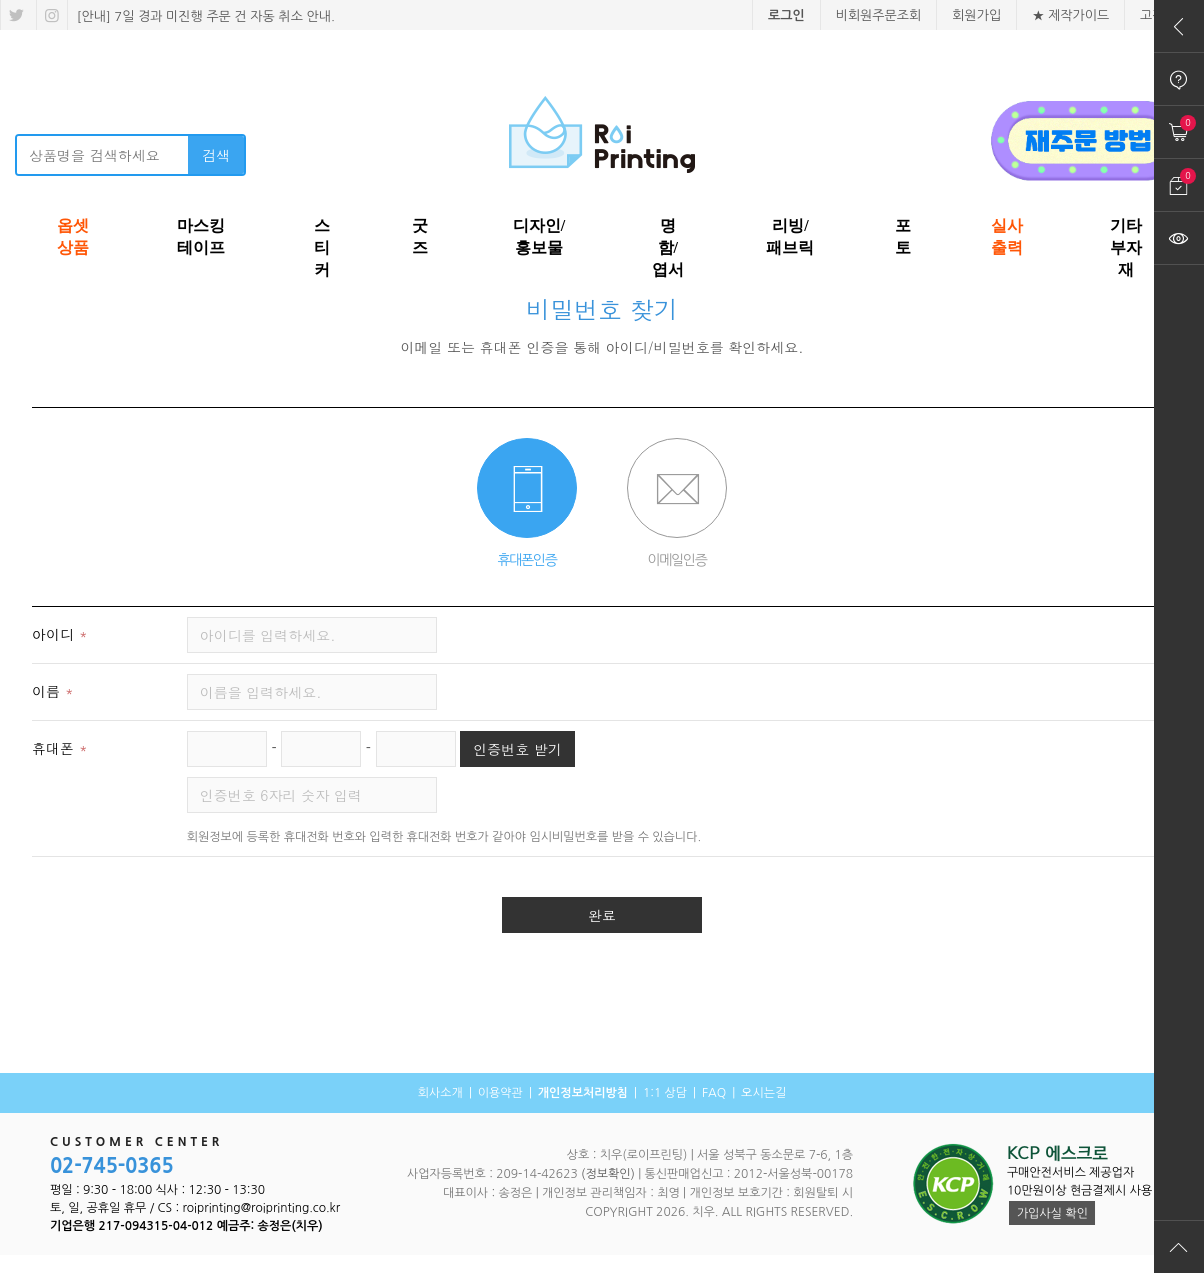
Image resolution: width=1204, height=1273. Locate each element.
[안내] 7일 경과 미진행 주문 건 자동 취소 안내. (204, 16)
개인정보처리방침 (583, 1093)
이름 (55, 691)
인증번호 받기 (517, 749)
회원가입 (976, 15)
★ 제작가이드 (1070, 15)
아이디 (62, 634)
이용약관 (500, 1093)
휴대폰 (62, 748)
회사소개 (440, 1093)
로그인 (786, 15)
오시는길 (763, 1093)
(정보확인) (608, 1174)
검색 (216, 155)
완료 (602, 915)
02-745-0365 (112, 1166)
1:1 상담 (665, 1093)
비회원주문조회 (879, 15)
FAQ (714, 1093)
